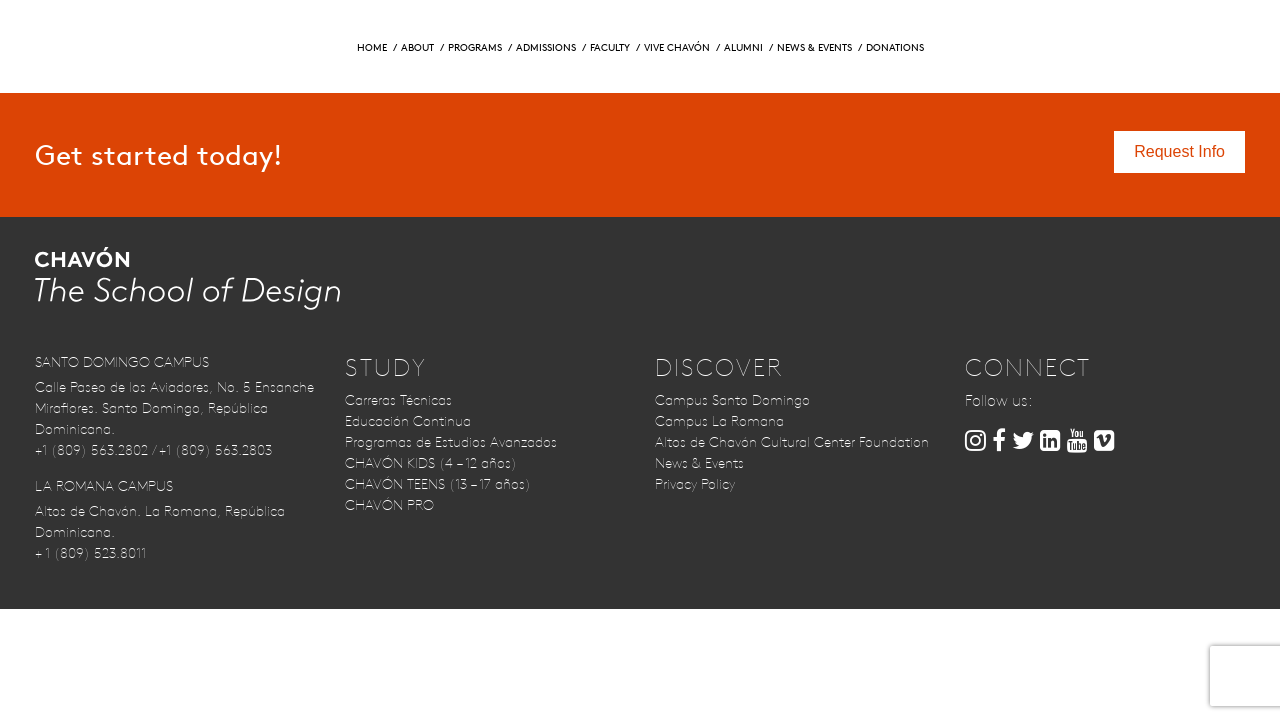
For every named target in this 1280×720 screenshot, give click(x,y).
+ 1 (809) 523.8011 (90, 553)
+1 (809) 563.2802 (91, 450)
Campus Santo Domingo (732, 400)
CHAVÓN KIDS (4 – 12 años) (431, 463)
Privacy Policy (695, 484)
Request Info (104, 29)
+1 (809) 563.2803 (215, 450)
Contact (1088, 29)
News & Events (699, 463)
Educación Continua (408, 421)
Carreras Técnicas (398, 400)
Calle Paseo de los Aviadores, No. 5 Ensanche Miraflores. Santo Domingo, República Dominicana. (174, 408)
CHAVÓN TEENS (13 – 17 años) (438, 484)
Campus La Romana (719, 421)
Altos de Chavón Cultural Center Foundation (792, 442)
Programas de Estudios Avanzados (451, 442)
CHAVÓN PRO (389, 505)
